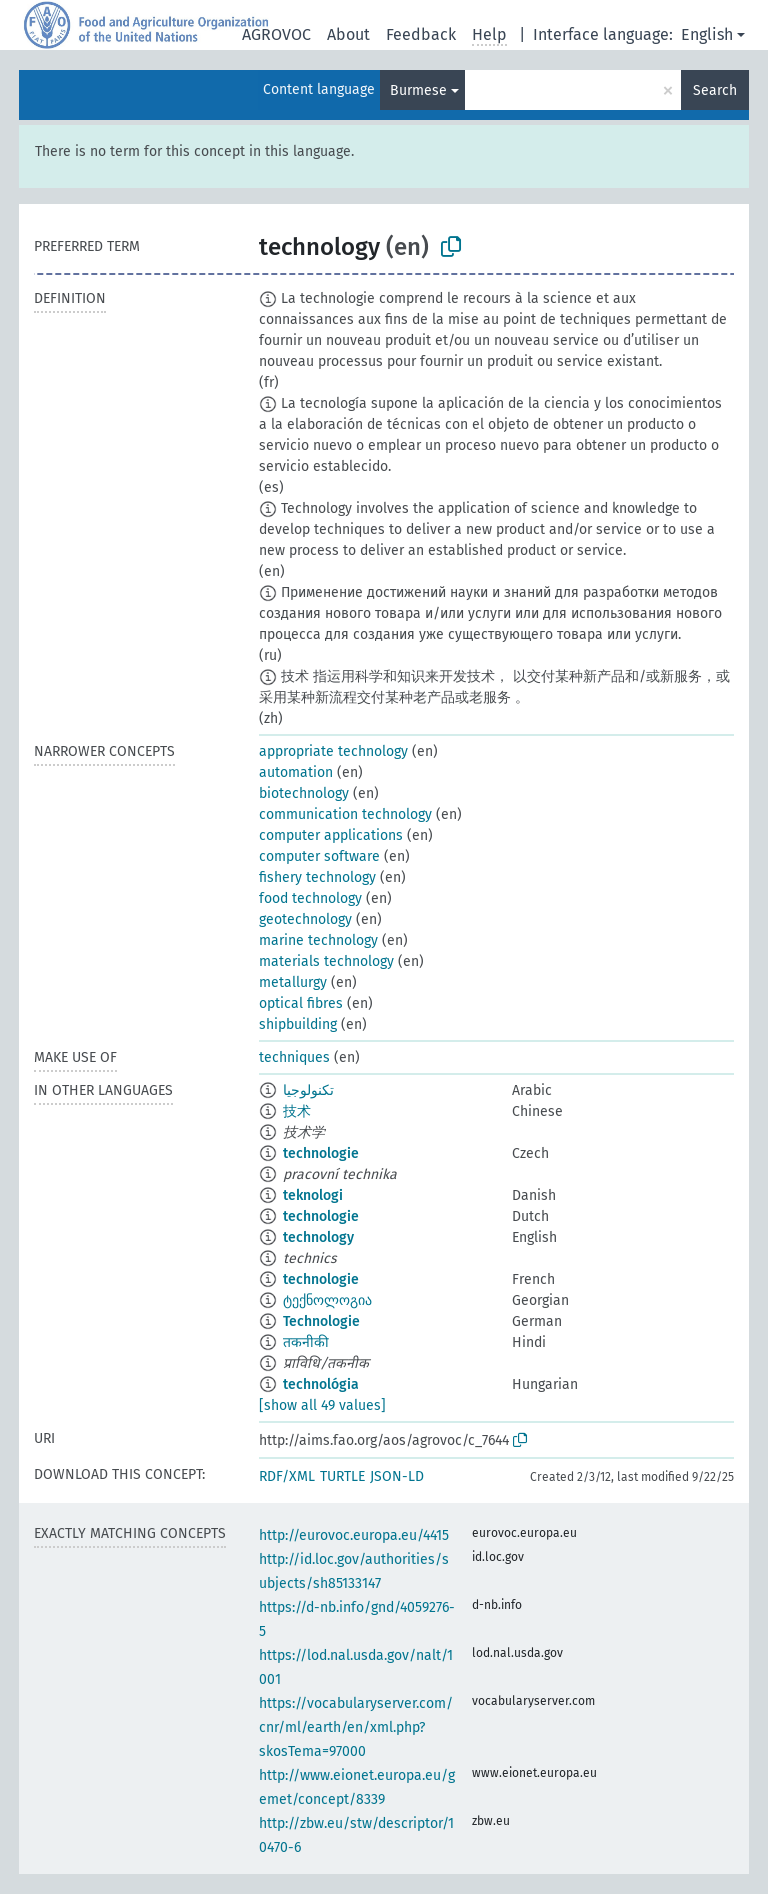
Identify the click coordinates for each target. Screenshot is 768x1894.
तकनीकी (306, 1342)
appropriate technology (333, 751)
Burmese (418, 90)
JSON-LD (397, 1476)
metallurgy (293, 982)
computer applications (331, 835)
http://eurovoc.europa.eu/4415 (354, 1535)
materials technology (326, 961)
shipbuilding (298, 1024)
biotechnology (304, 793)
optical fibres (301, 1003)
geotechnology (305, 919)
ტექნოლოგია (327, 1300)
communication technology (345, 814)
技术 (297, 1111)
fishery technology (317, 877)
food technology (310, 898)
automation (296, 772)
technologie (321, 1153)
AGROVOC (276, 34)
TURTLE (342, 1476)
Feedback (421, 34)
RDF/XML (287, 1476)
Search (715, 90)
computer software (319, 856)
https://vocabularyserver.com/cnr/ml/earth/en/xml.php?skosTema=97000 (356, 1727)
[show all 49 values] (322, 1405)
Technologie (321, 1321)
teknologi (313, 1195)
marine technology (318, 940)
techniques (294, 1057)
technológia (321, 1384)
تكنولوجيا (308, 1090)
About (348, 34)
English (707, 34)
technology (318, 1237)
